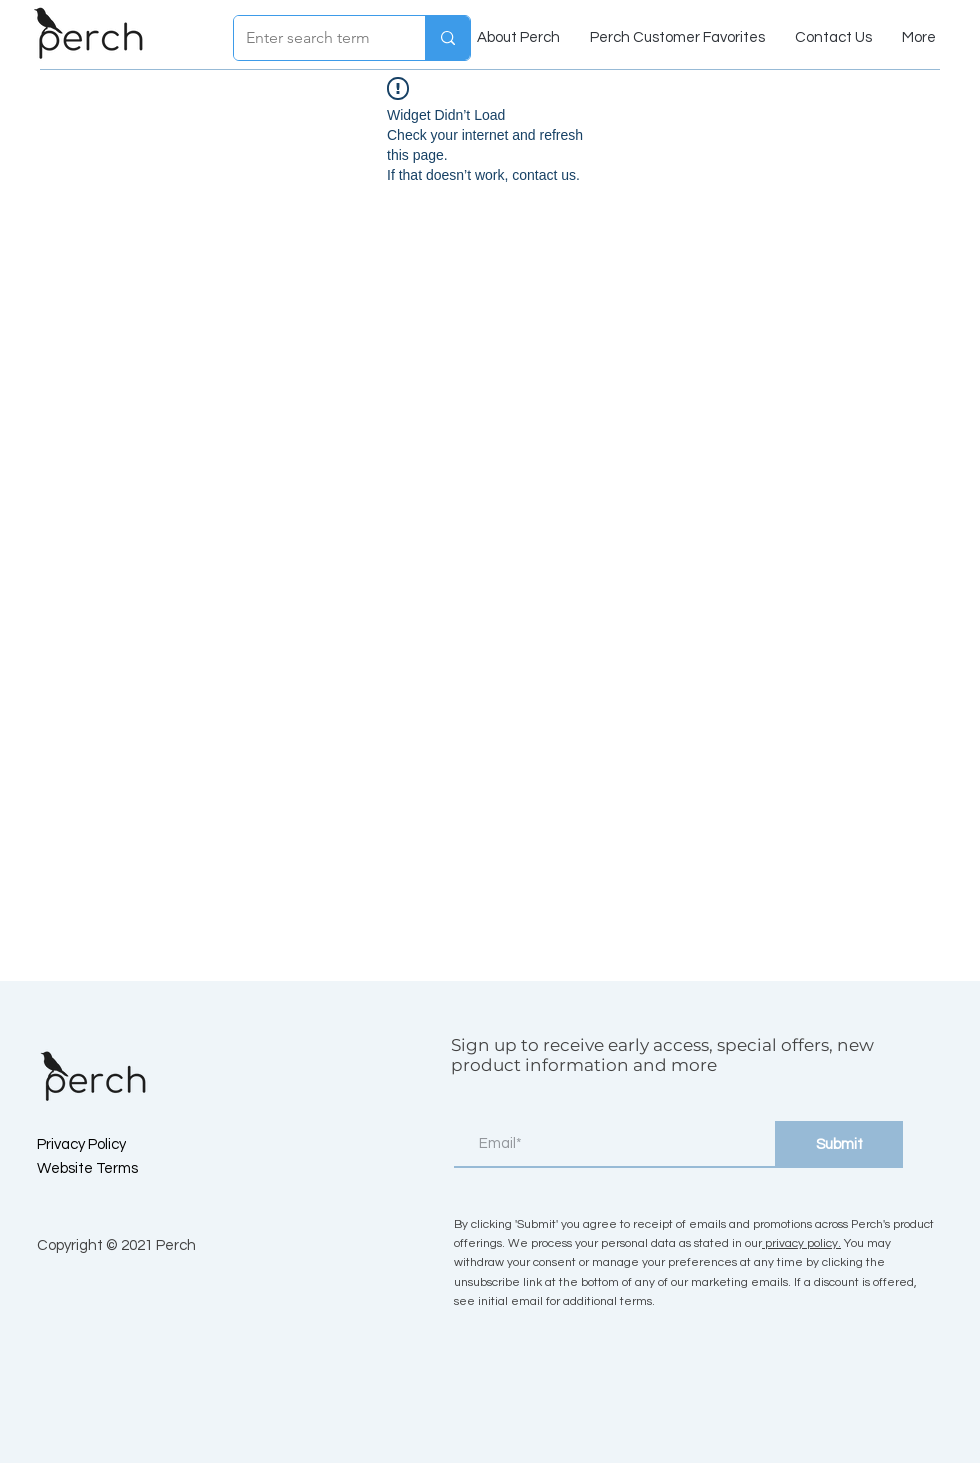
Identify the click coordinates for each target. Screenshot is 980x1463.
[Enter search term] (314, 38)
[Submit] (839, 1144)
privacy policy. (801, 1243)
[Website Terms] (108, 1168)
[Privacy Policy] (108, 1144)
